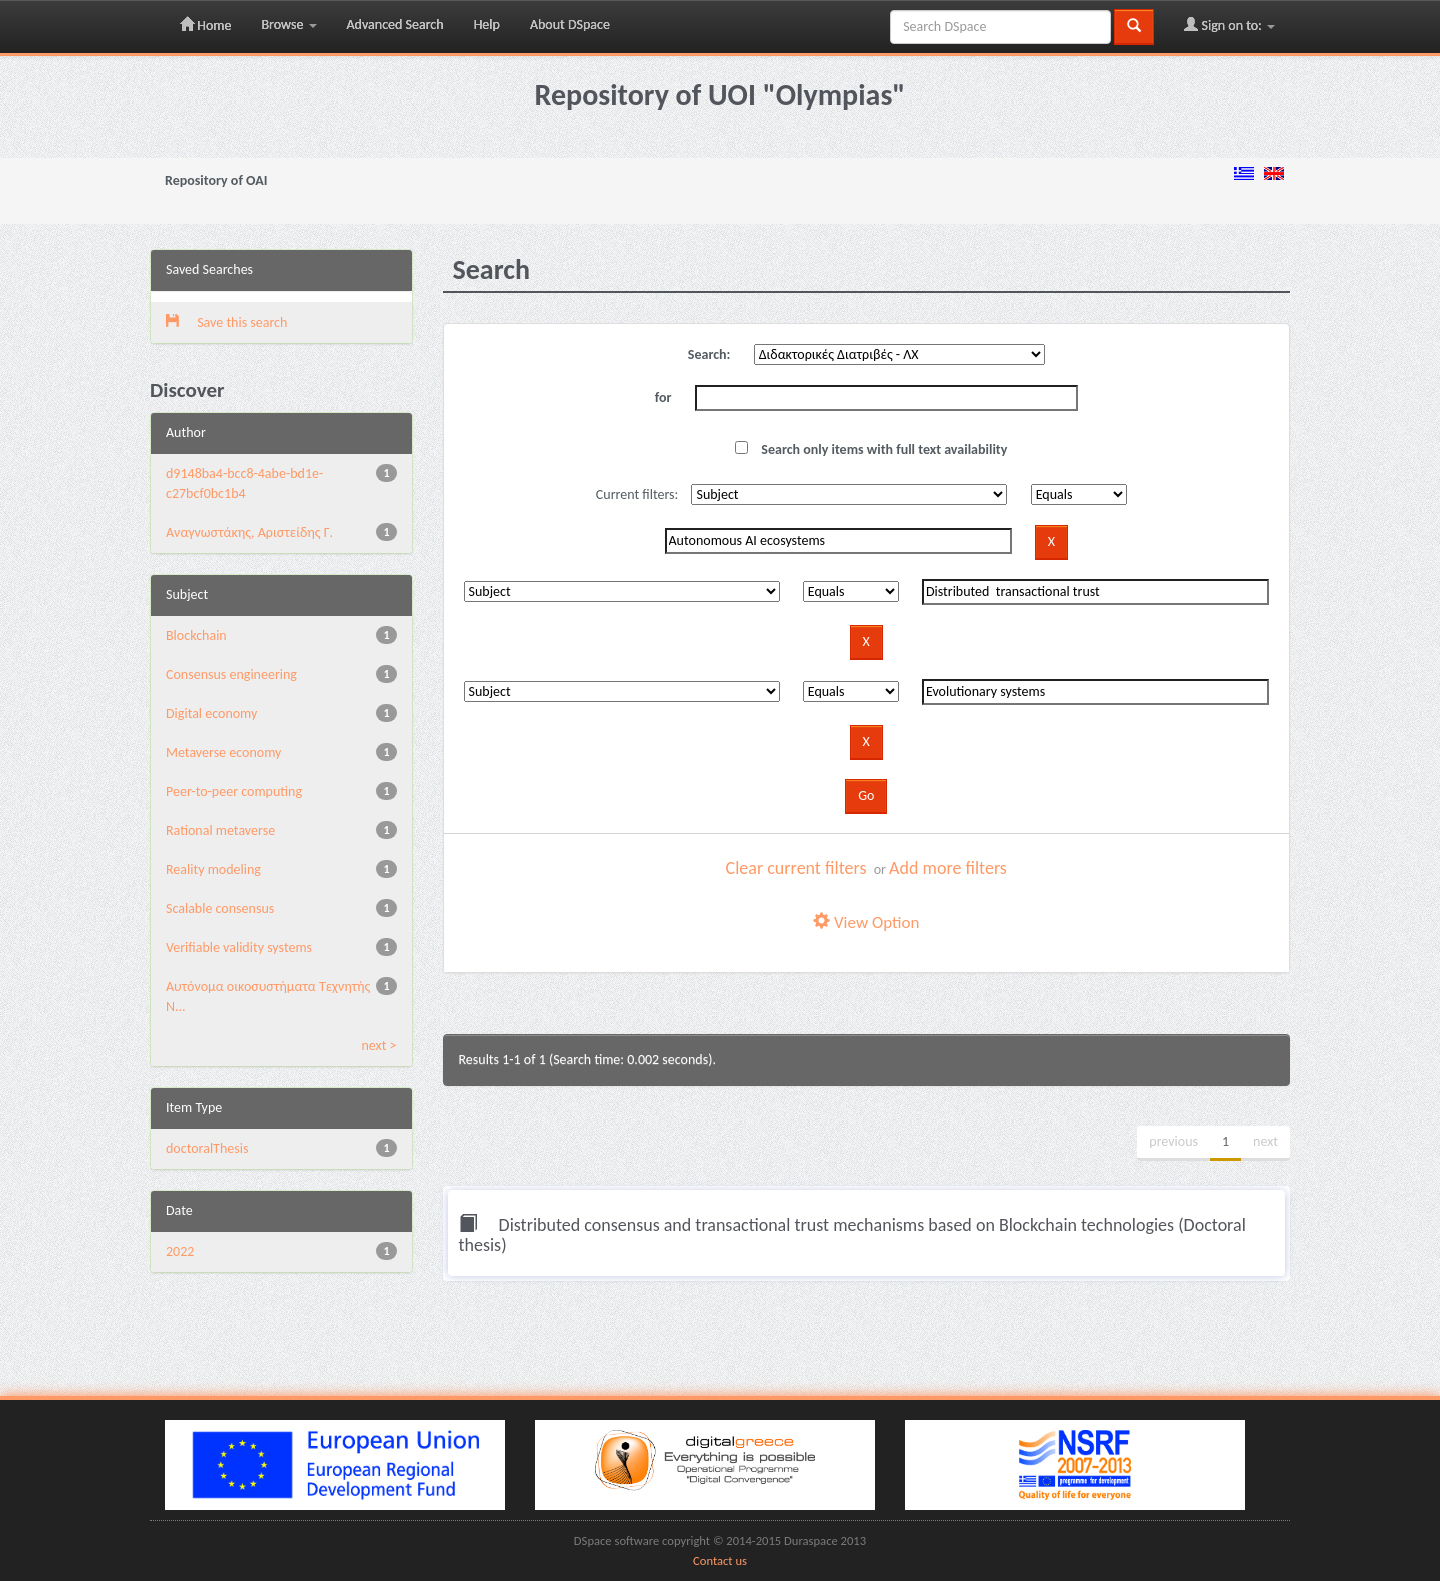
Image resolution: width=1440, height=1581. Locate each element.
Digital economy (211, 713)
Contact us (720, 1560)
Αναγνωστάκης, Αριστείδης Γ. (249, 532)
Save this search (226, 322)
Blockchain (196, 635)
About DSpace (570, 24)
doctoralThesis (207, 1148)
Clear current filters (796, 868)
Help (487, 24)
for (663, 397)
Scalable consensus (220, 908)
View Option (866, 922)
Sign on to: (1229, 25)
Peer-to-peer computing (234, 791)
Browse (288, 24)
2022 (180, 1251)
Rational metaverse (220, 830)
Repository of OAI (216, 180)
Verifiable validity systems (239, 947)
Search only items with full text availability (871, 449)
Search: (709, 354)
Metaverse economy (223, 752)
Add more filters (948, 868)
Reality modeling (213, 869)
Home (205, 25)
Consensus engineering (231, 674)
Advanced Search (395, 24)
